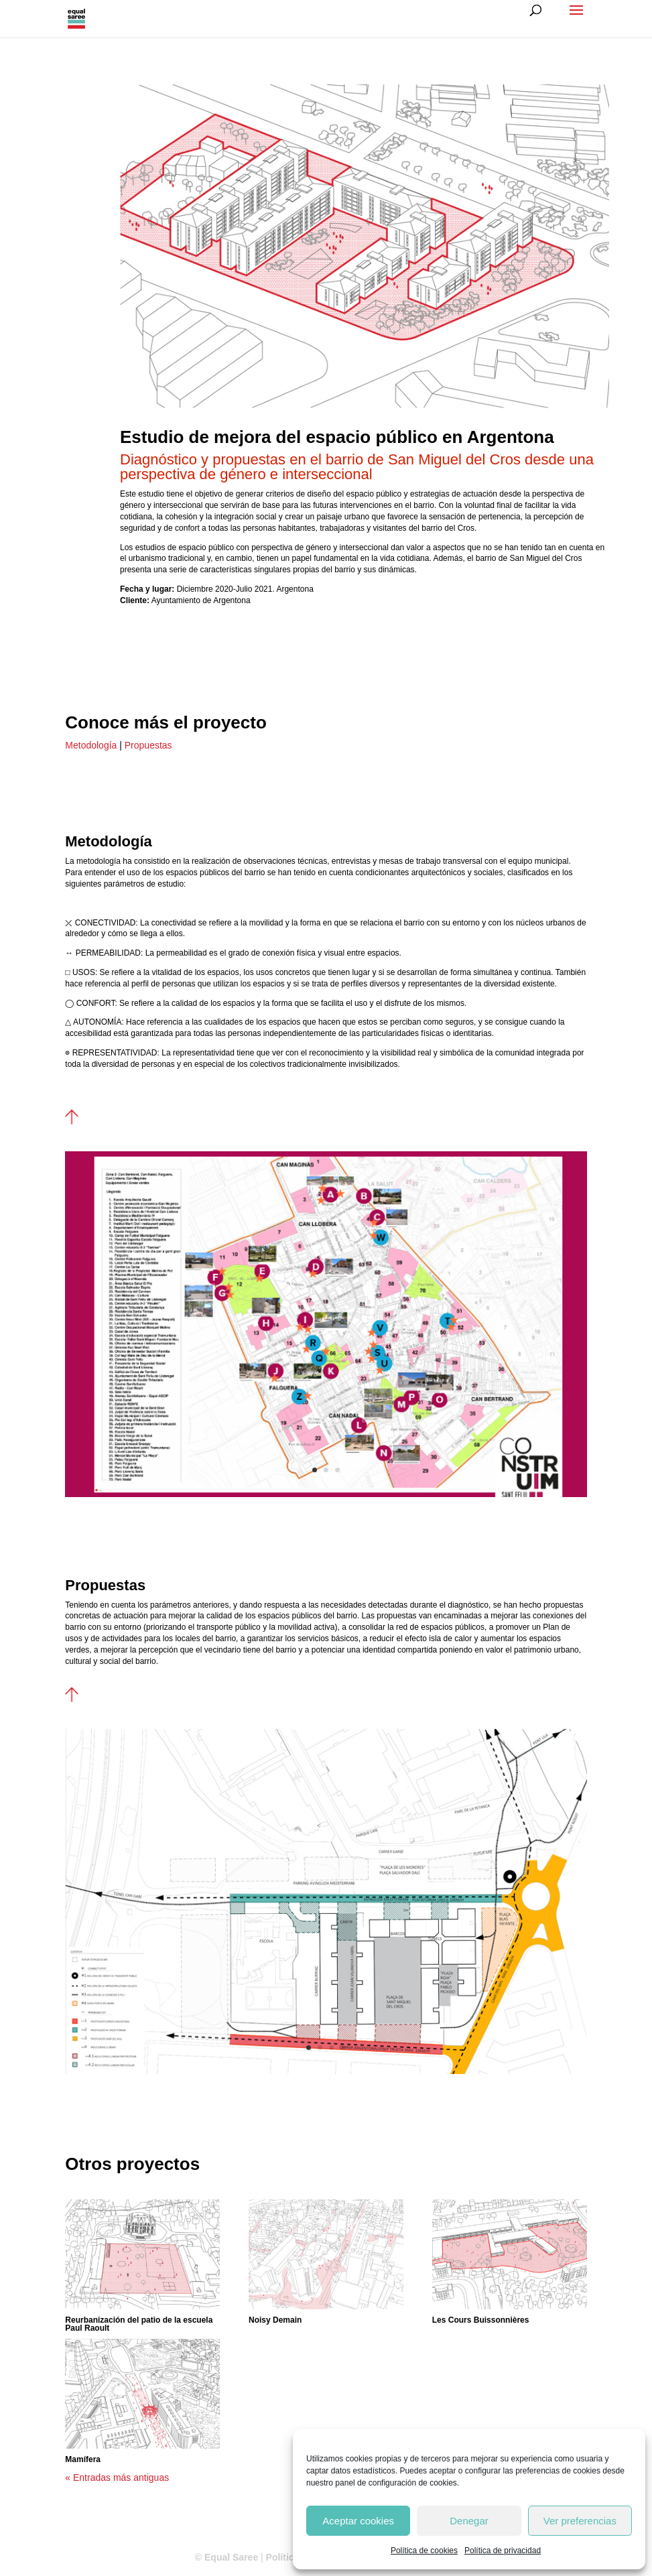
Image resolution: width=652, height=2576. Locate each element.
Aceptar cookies (358, 2520)
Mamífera (83, 2459)
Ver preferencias (579, 2520)
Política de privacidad (502, 2550)
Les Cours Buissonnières (480, 2320)
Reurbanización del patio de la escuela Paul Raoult (138, 2324)
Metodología (91, 745)
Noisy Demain (275, 2320)
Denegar (469, 2520)
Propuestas (147, 745)
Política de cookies (424, 2550)
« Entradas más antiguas (117, 2477)
